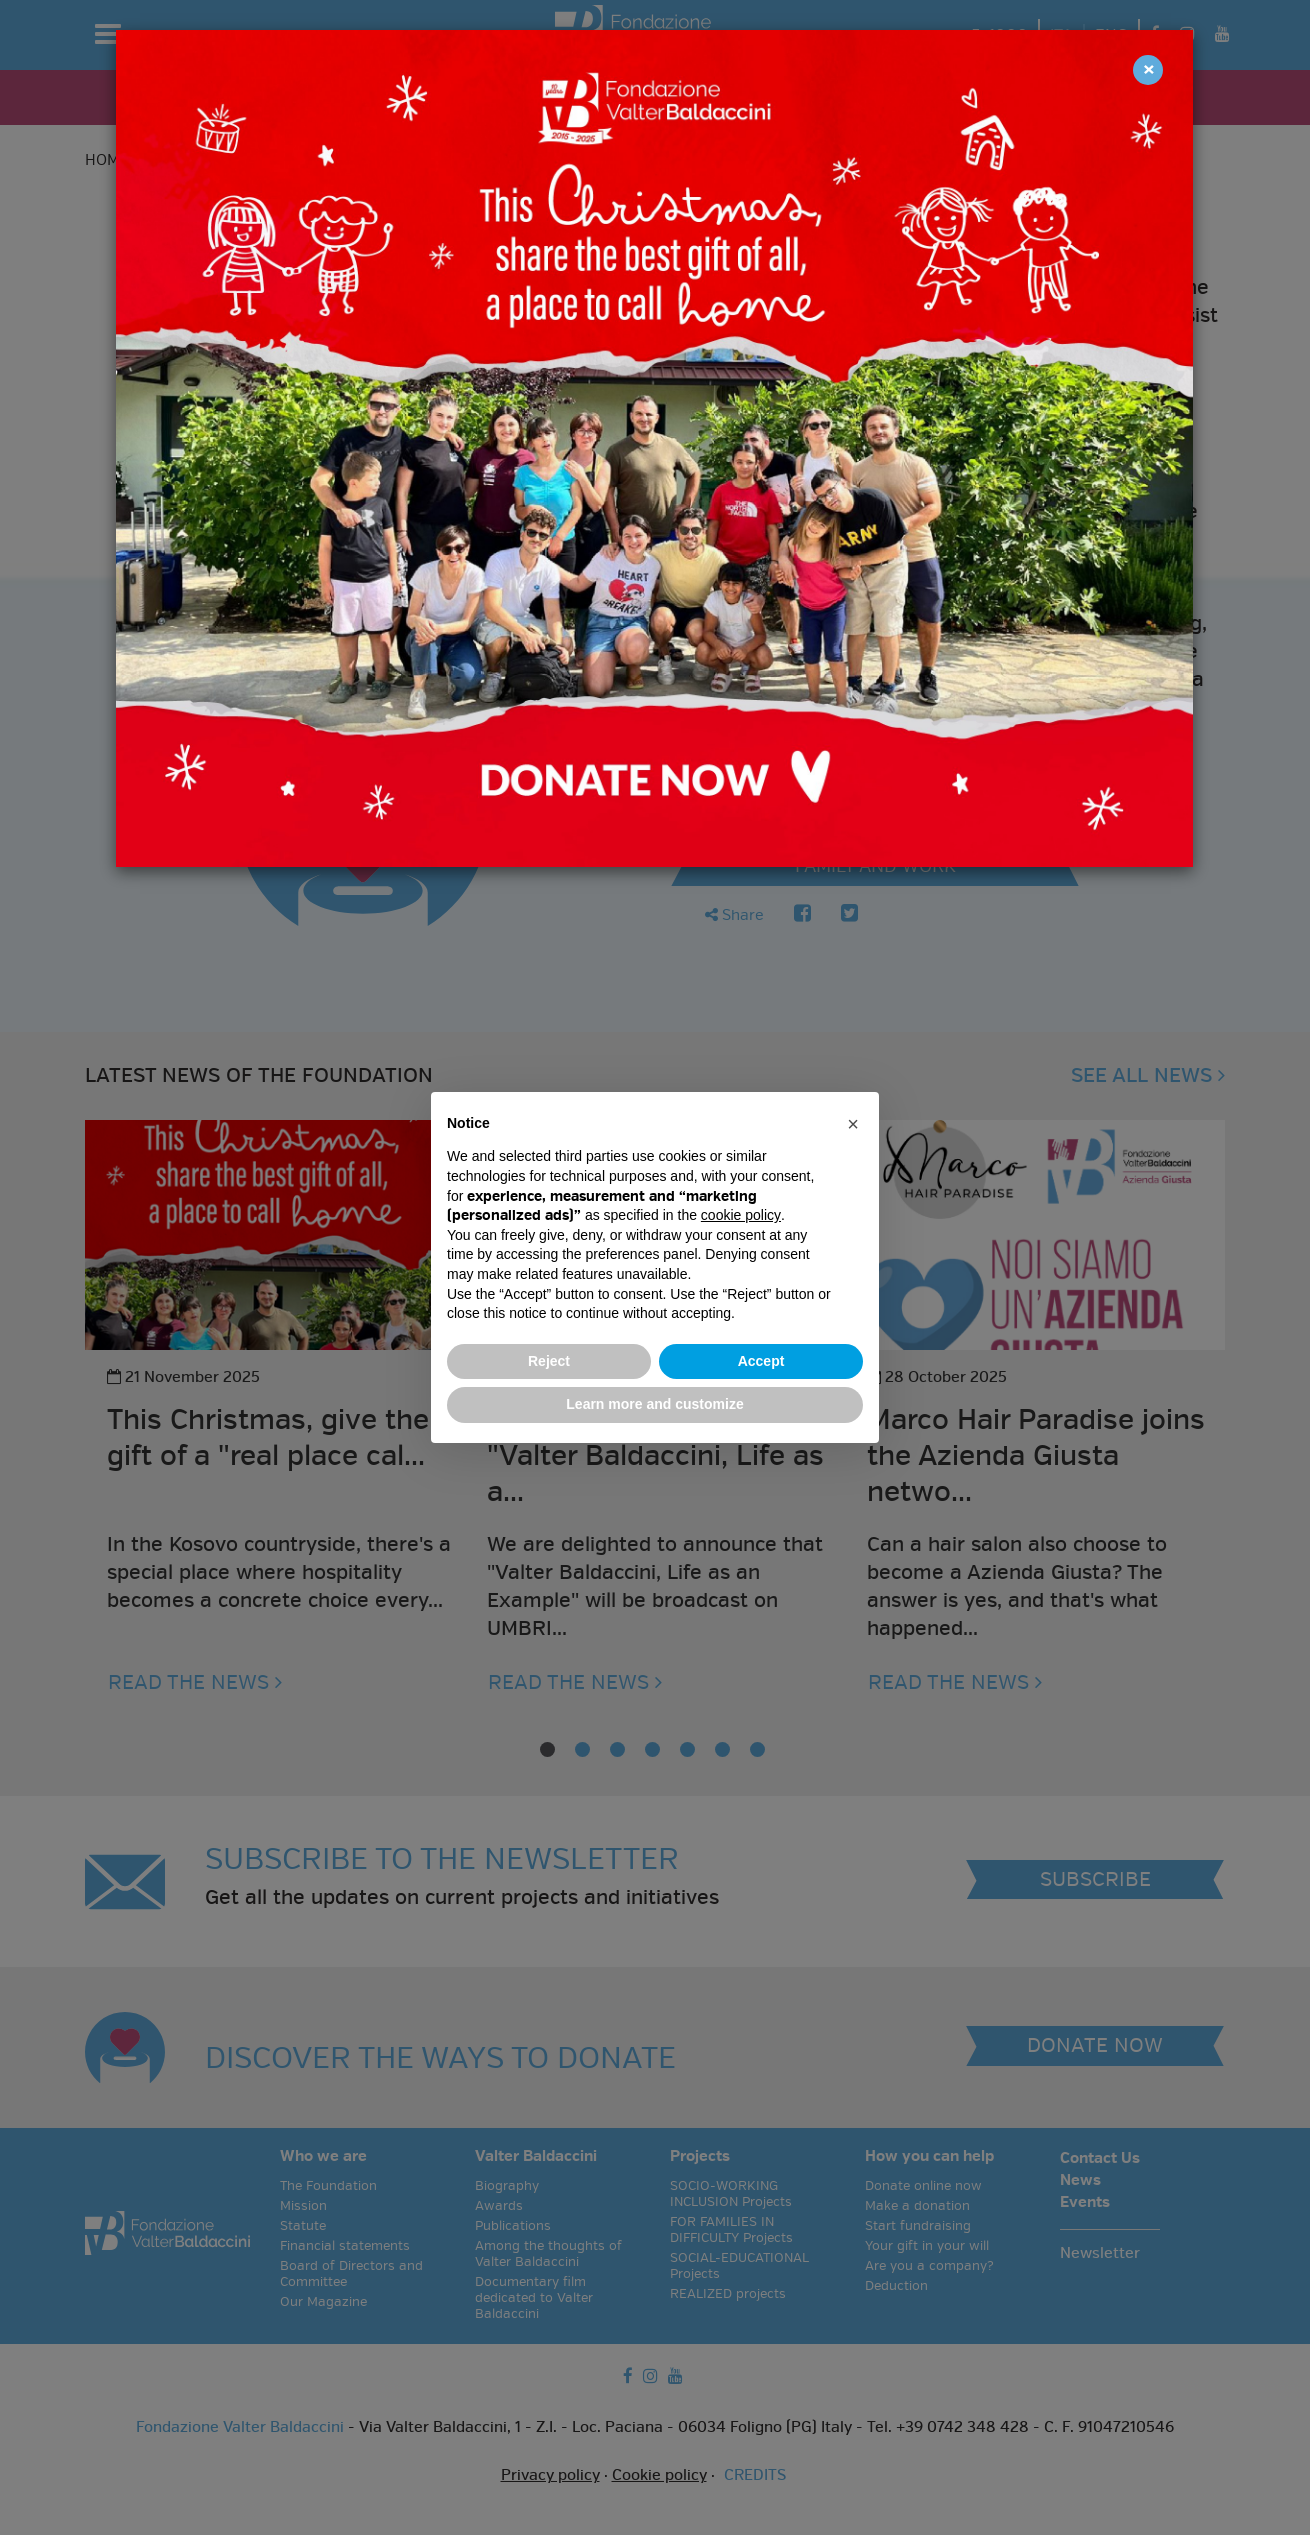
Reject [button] (549, 1361)
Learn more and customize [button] (654, 1404)
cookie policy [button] (741, 1215)
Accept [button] (761, 1361)
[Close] (1148, 70)
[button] (853, 1124)
